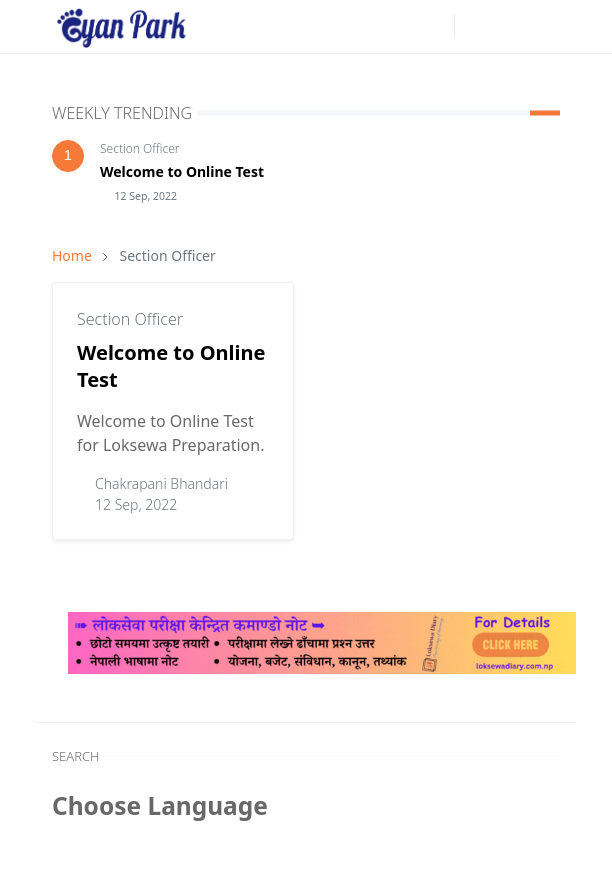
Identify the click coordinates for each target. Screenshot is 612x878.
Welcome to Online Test (182, 171)
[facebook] (402, 26)
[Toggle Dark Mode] (475, 26)
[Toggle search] (510, 26)
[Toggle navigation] (544, 26)
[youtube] (434, 26)
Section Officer (140, 148)
